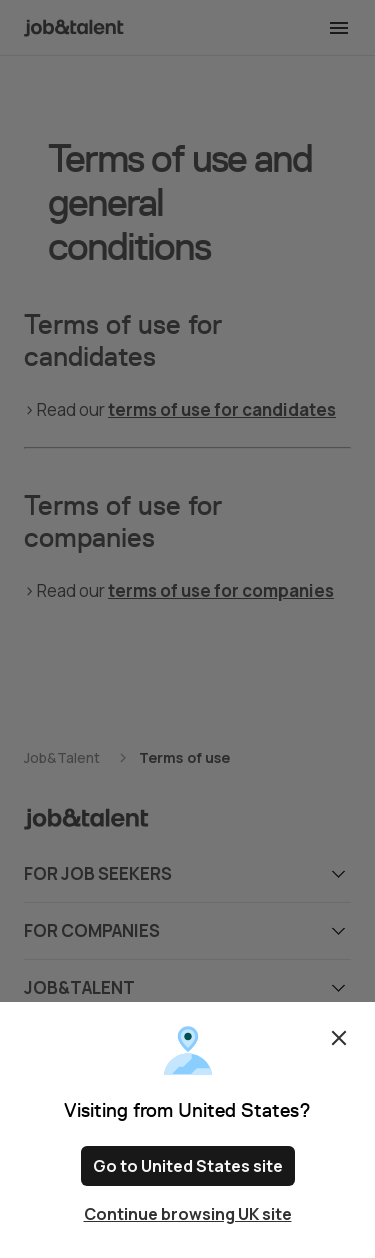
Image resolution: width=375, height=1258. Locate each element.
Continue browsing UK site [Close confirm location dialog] (188, 1214)
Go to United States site (188, 1166)
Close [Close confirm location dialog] (339, 1038)
